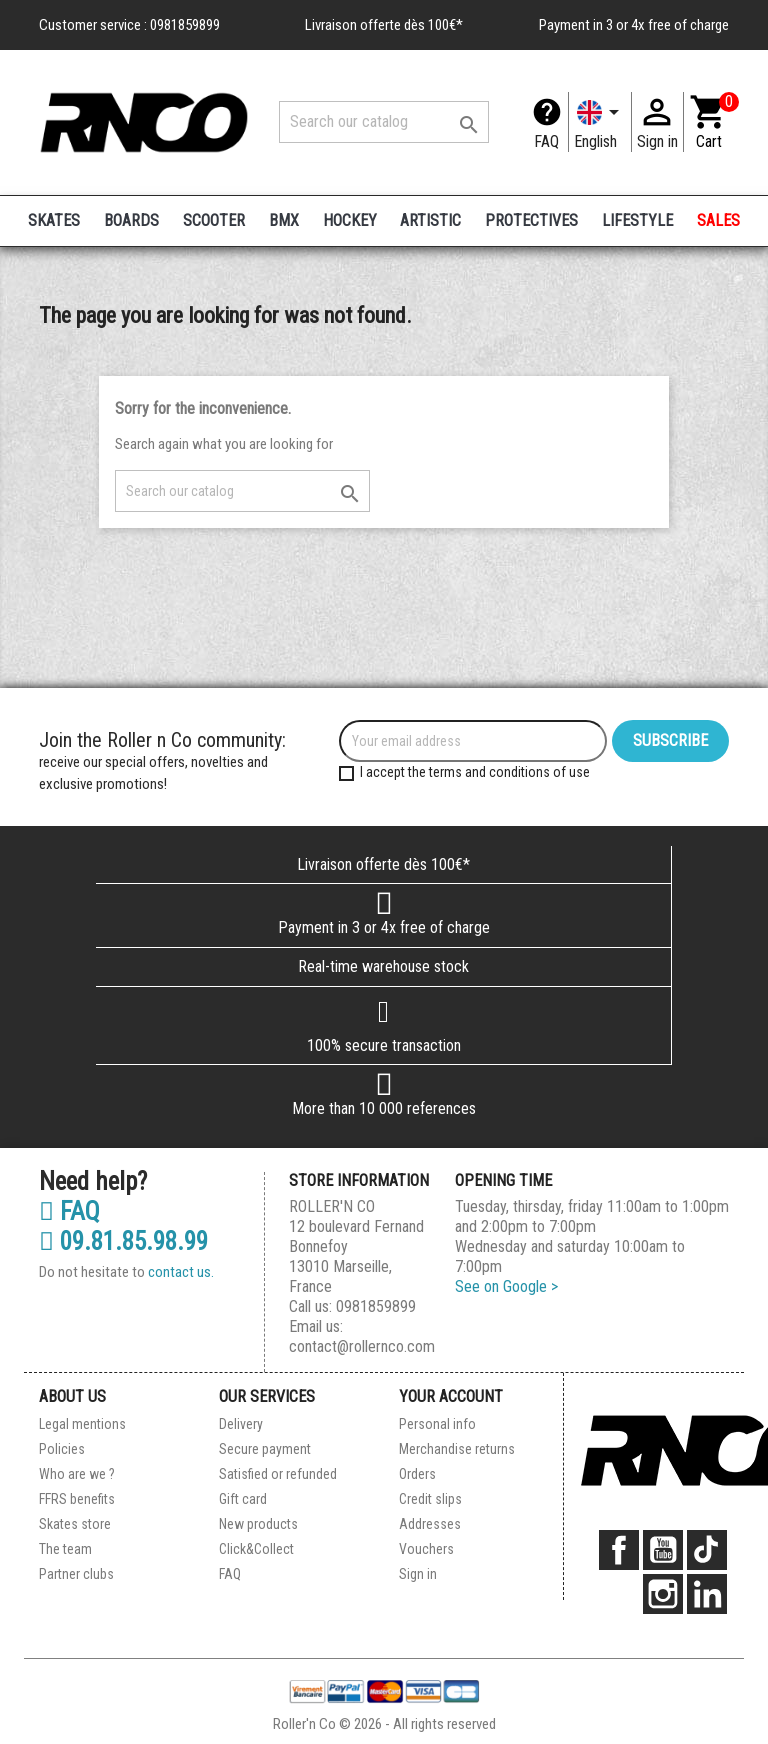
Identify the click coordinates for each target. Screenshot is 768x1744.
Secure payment (265, 1449)
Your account (451, 1396)
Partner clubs (76, 1574)
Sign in (418, 1574)
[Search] (384, 122)
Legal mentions (82, 1424)
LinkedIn (707, 1594)
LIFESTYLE (637, 220)
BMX (284, 220)
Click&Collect (256, 1549)
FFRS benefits (77, 1499)
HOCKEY (350, 220)
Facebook (619, 1550)
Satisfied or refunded (278, 1474)
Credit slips (430, 1499)
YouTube (663, 1550)
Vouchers (426, 1549)
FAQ (546, 141)
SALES (718, 220)
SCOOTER (214, 220)
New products (258, 1524)
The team (65, 1549)
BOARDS (131, 220)
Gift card (243, 1499)
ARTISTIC (430, 220)
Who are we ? (77, 1474)
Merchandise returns (457, 1449)
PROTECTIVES (531, 220)
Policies (62, 1449)
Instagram (663, 1594)
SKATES (54, 220)
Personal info (437, 1424)
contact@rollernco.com (362, 1346)
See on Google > (506, 1286)
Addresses (430, 1524)
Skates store (75, 1524)
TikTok (707, 1550)
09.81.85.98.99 (123, 1242)
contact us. (181, 1272)
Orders (417, 1474)
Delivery (241, 1424)
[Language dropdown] (600, 122)
